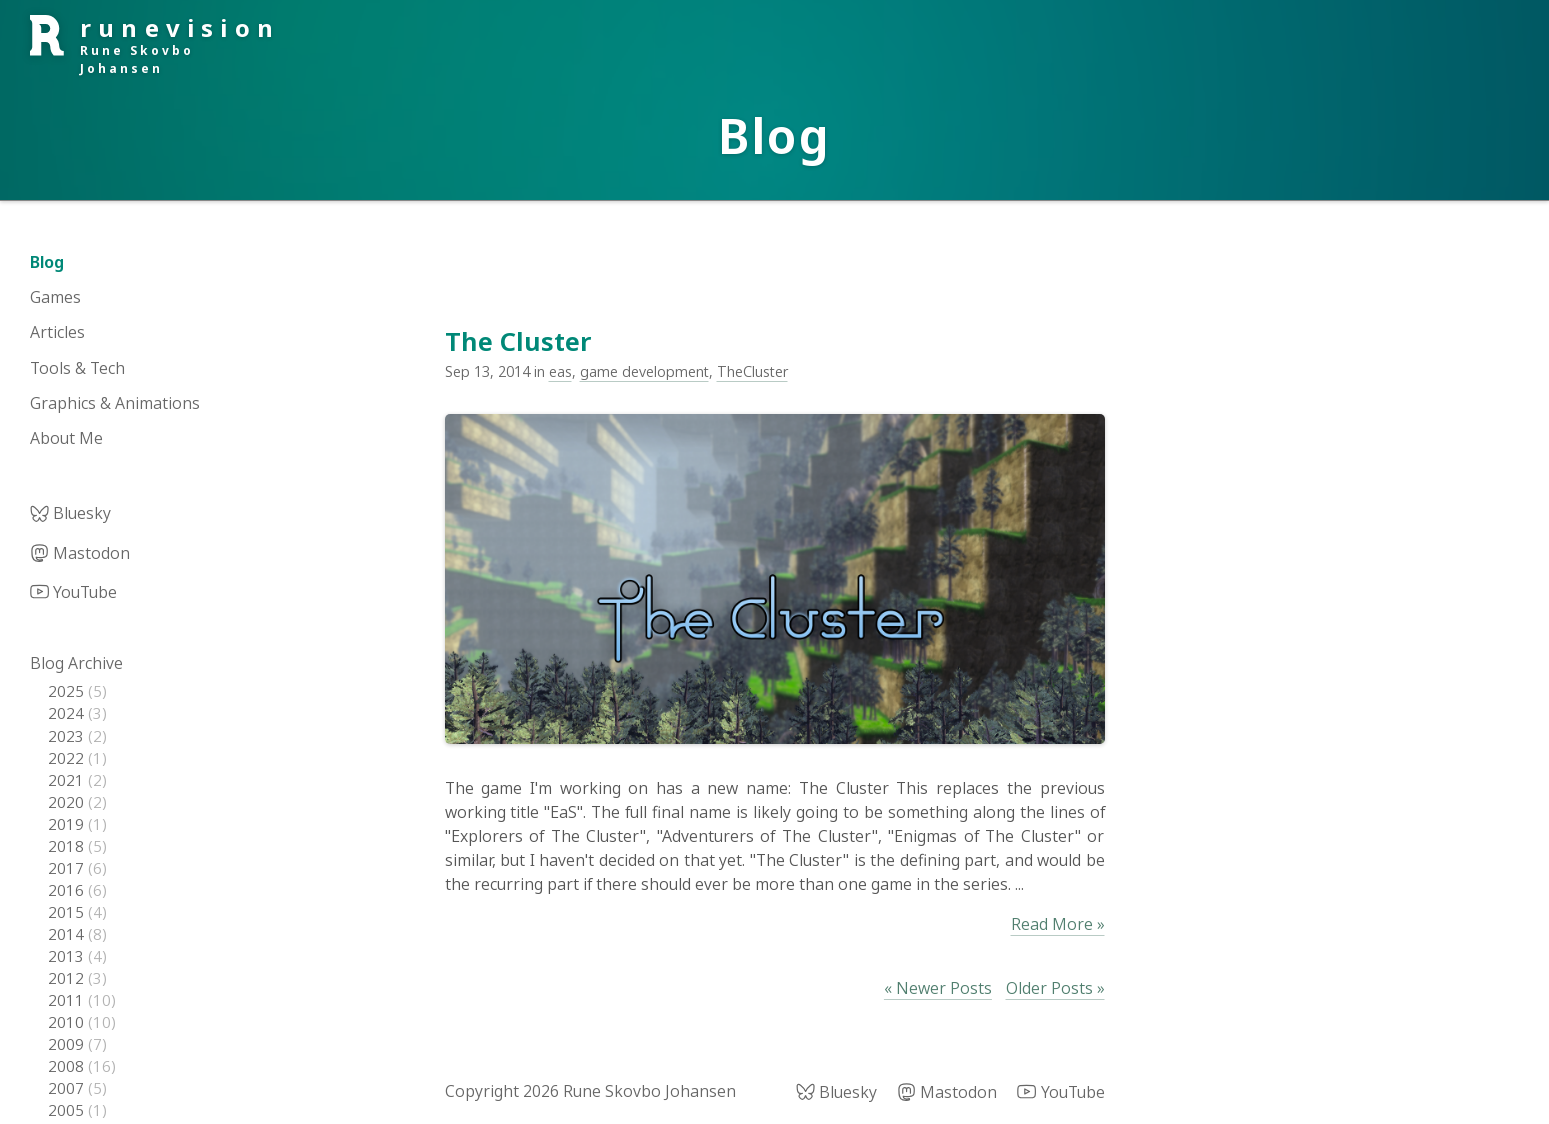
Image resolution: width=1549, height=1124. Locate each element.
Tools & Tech (77, 368)
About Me (66, 438)
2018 (68, 846)
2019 (68, 824)
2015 (68, 912)
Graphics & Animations (115, 403)
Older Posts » (1055, 988)
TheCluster (752, 371)
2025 (68, 691)
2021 (68, 780)
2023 (68, 736)
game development (644, 371)
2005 (68, 1110)
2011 (68, 1000)
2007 (68, 1088)
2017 (68, 868)
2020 (68, 802)
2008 (68, 1066)
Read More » (1058, 924)
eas (560, 371)
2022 (68, 758)
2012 (68, 978)
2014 (68, 934)
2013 (68, 956)
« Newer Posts (938, 988)
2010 (68, 1022)
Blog (47, 262)
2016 (68, 890)
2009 (68, 1044)
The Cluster (518, 341)
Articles (57, 332)
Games (55, 297)
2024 (68, 713)
